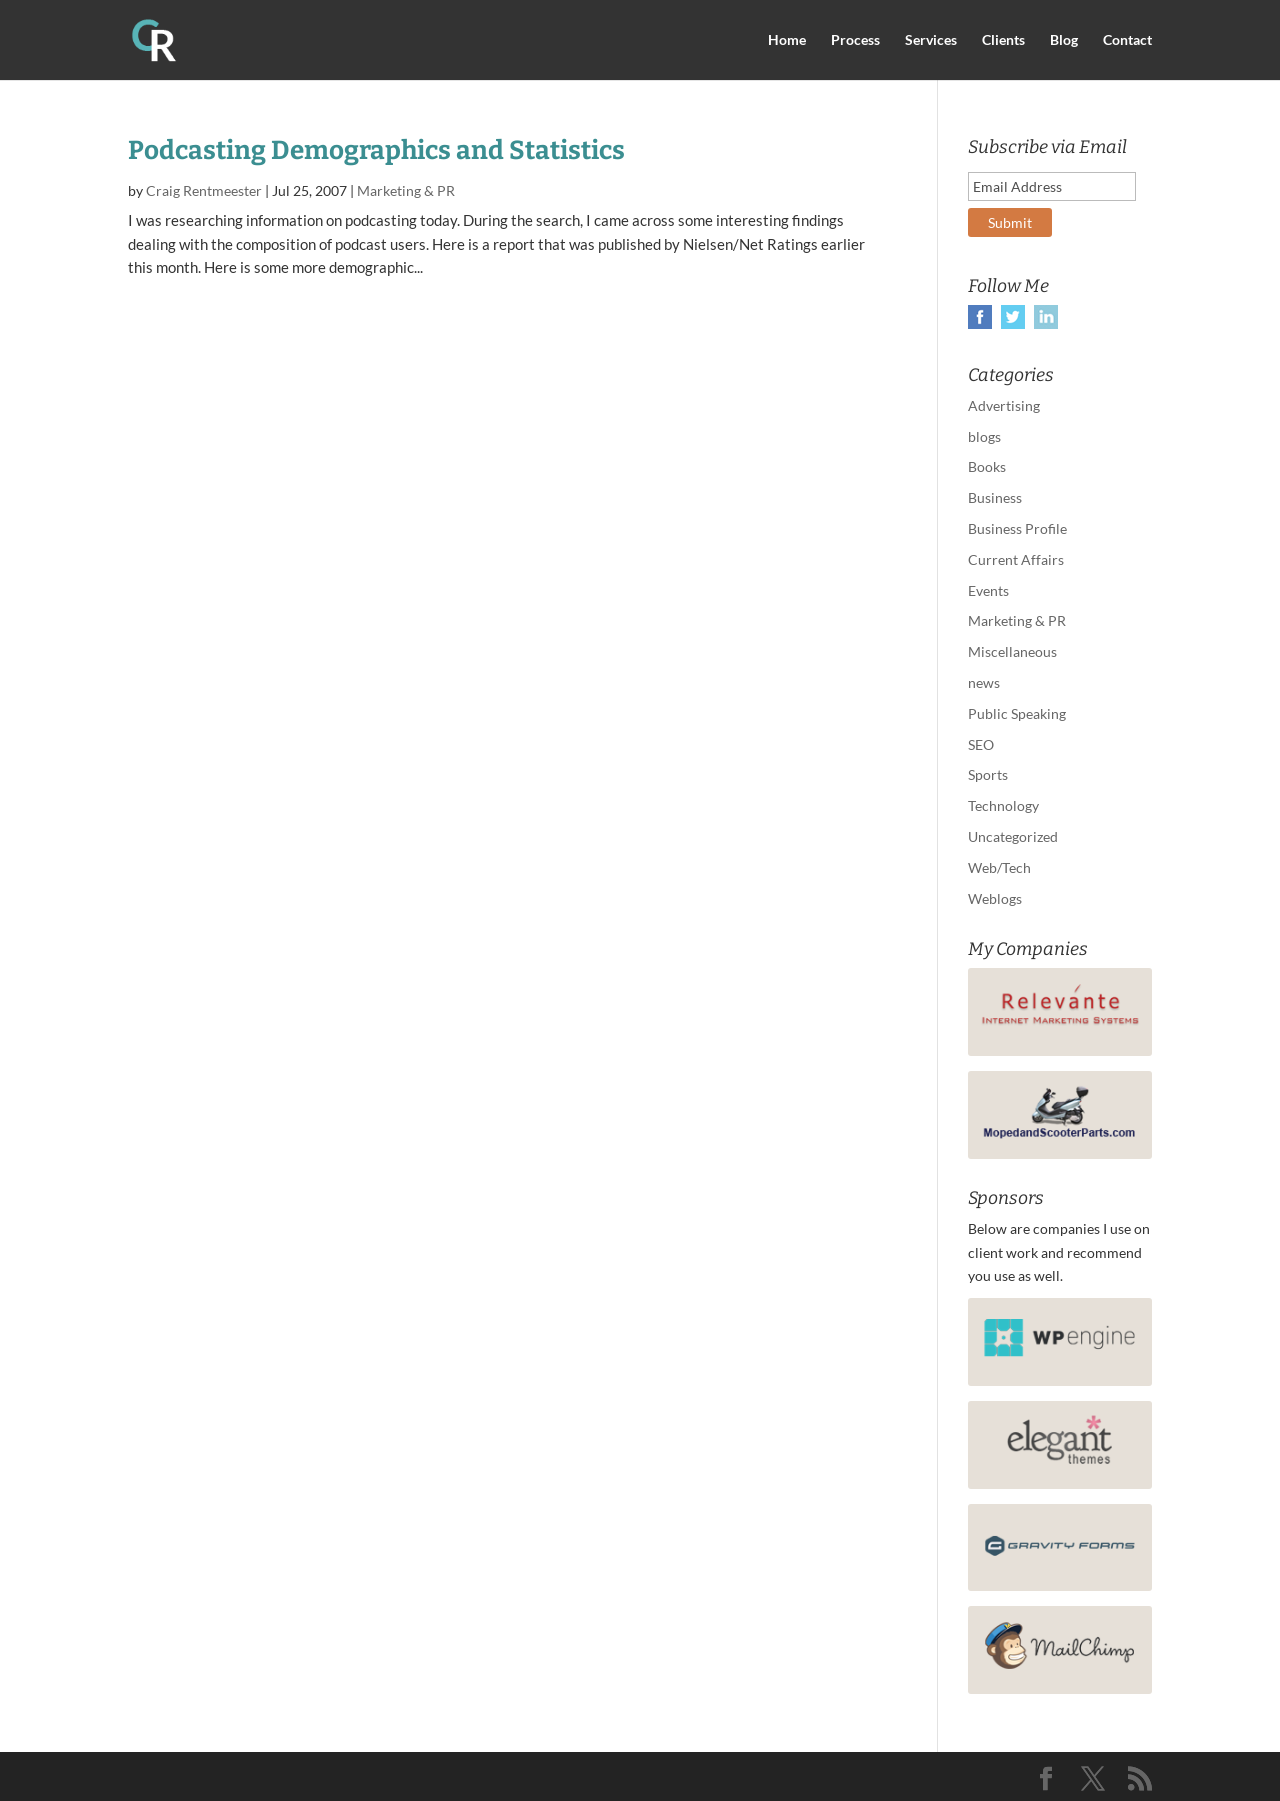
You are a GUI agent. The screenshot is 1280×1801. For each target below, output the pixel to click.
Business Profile (1017, 528)
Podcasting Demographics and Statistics (376, 150)
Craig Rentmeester (204, 190)
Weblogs (995, 898)
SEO (981, 744)
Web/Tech (999, 867)
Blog (1064, 40)
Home (787, 40)
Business (995, 497)
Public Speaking (1017, 713)
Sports (988, 774)
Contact (1127, 40)
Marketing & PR (406, 190)
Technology (1003, 805)
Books (987, 466)
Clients (1003, 40)
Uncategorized (1013, 836)
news (984, 682)
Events (988, 590)
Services (931, 40)
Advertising (1004, 405)
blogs (984, 436)
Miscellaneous (1012, 651)
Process (855, 40)
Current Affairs (1016, 559)
